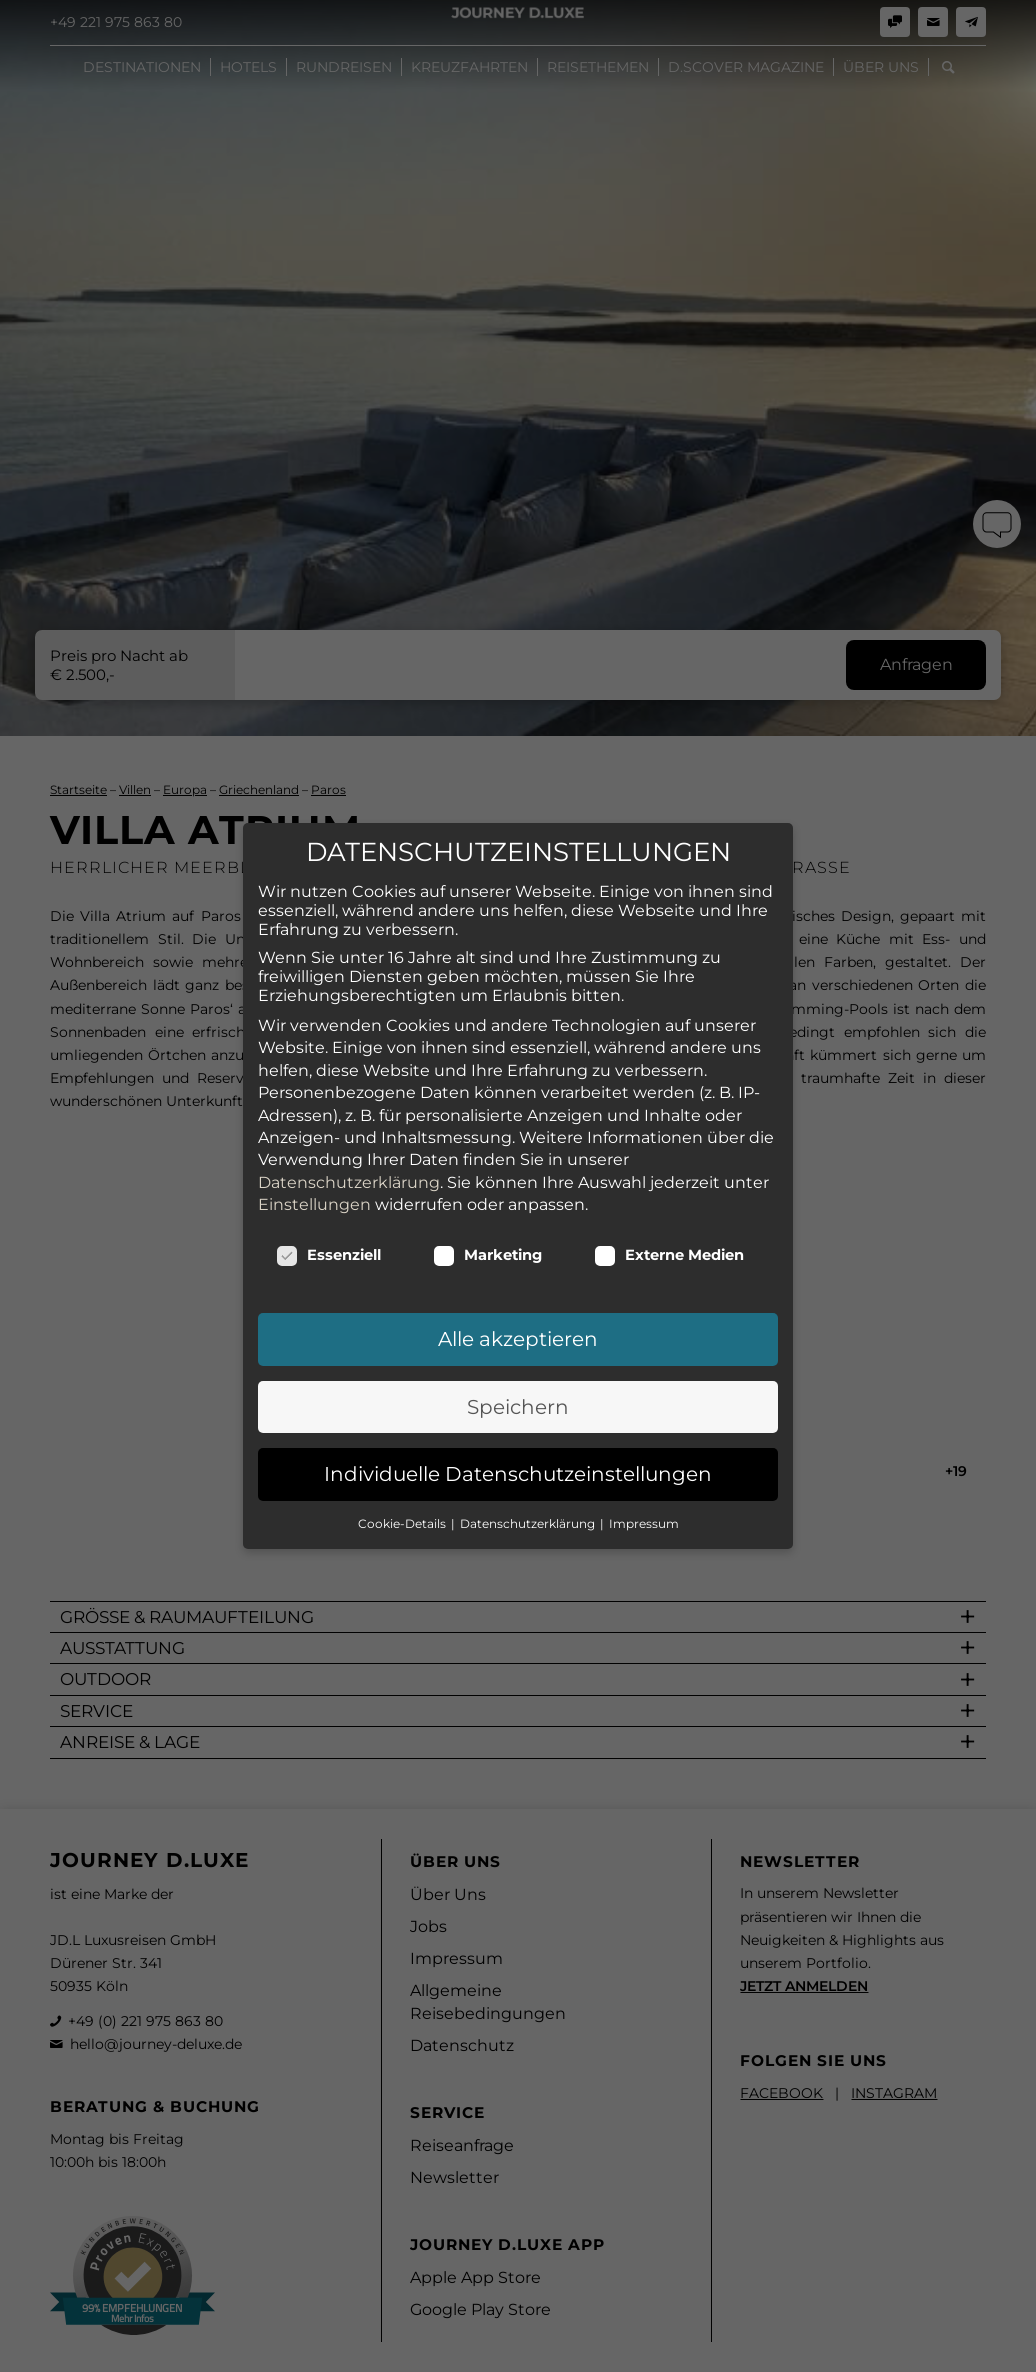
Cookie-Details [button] (403, 1468)
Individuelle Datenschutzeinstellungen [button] (518, 1420)
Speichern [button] (518, 1352)
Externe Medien (669, 1201)
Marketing (487, 1201)
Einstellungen (314, 1149)
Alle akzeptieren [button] (518, 1285)
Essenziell (328, 1201)
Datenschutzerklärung (349, 1127)
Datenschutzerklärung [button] (529, 1468)
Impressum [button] (644, 1468)
